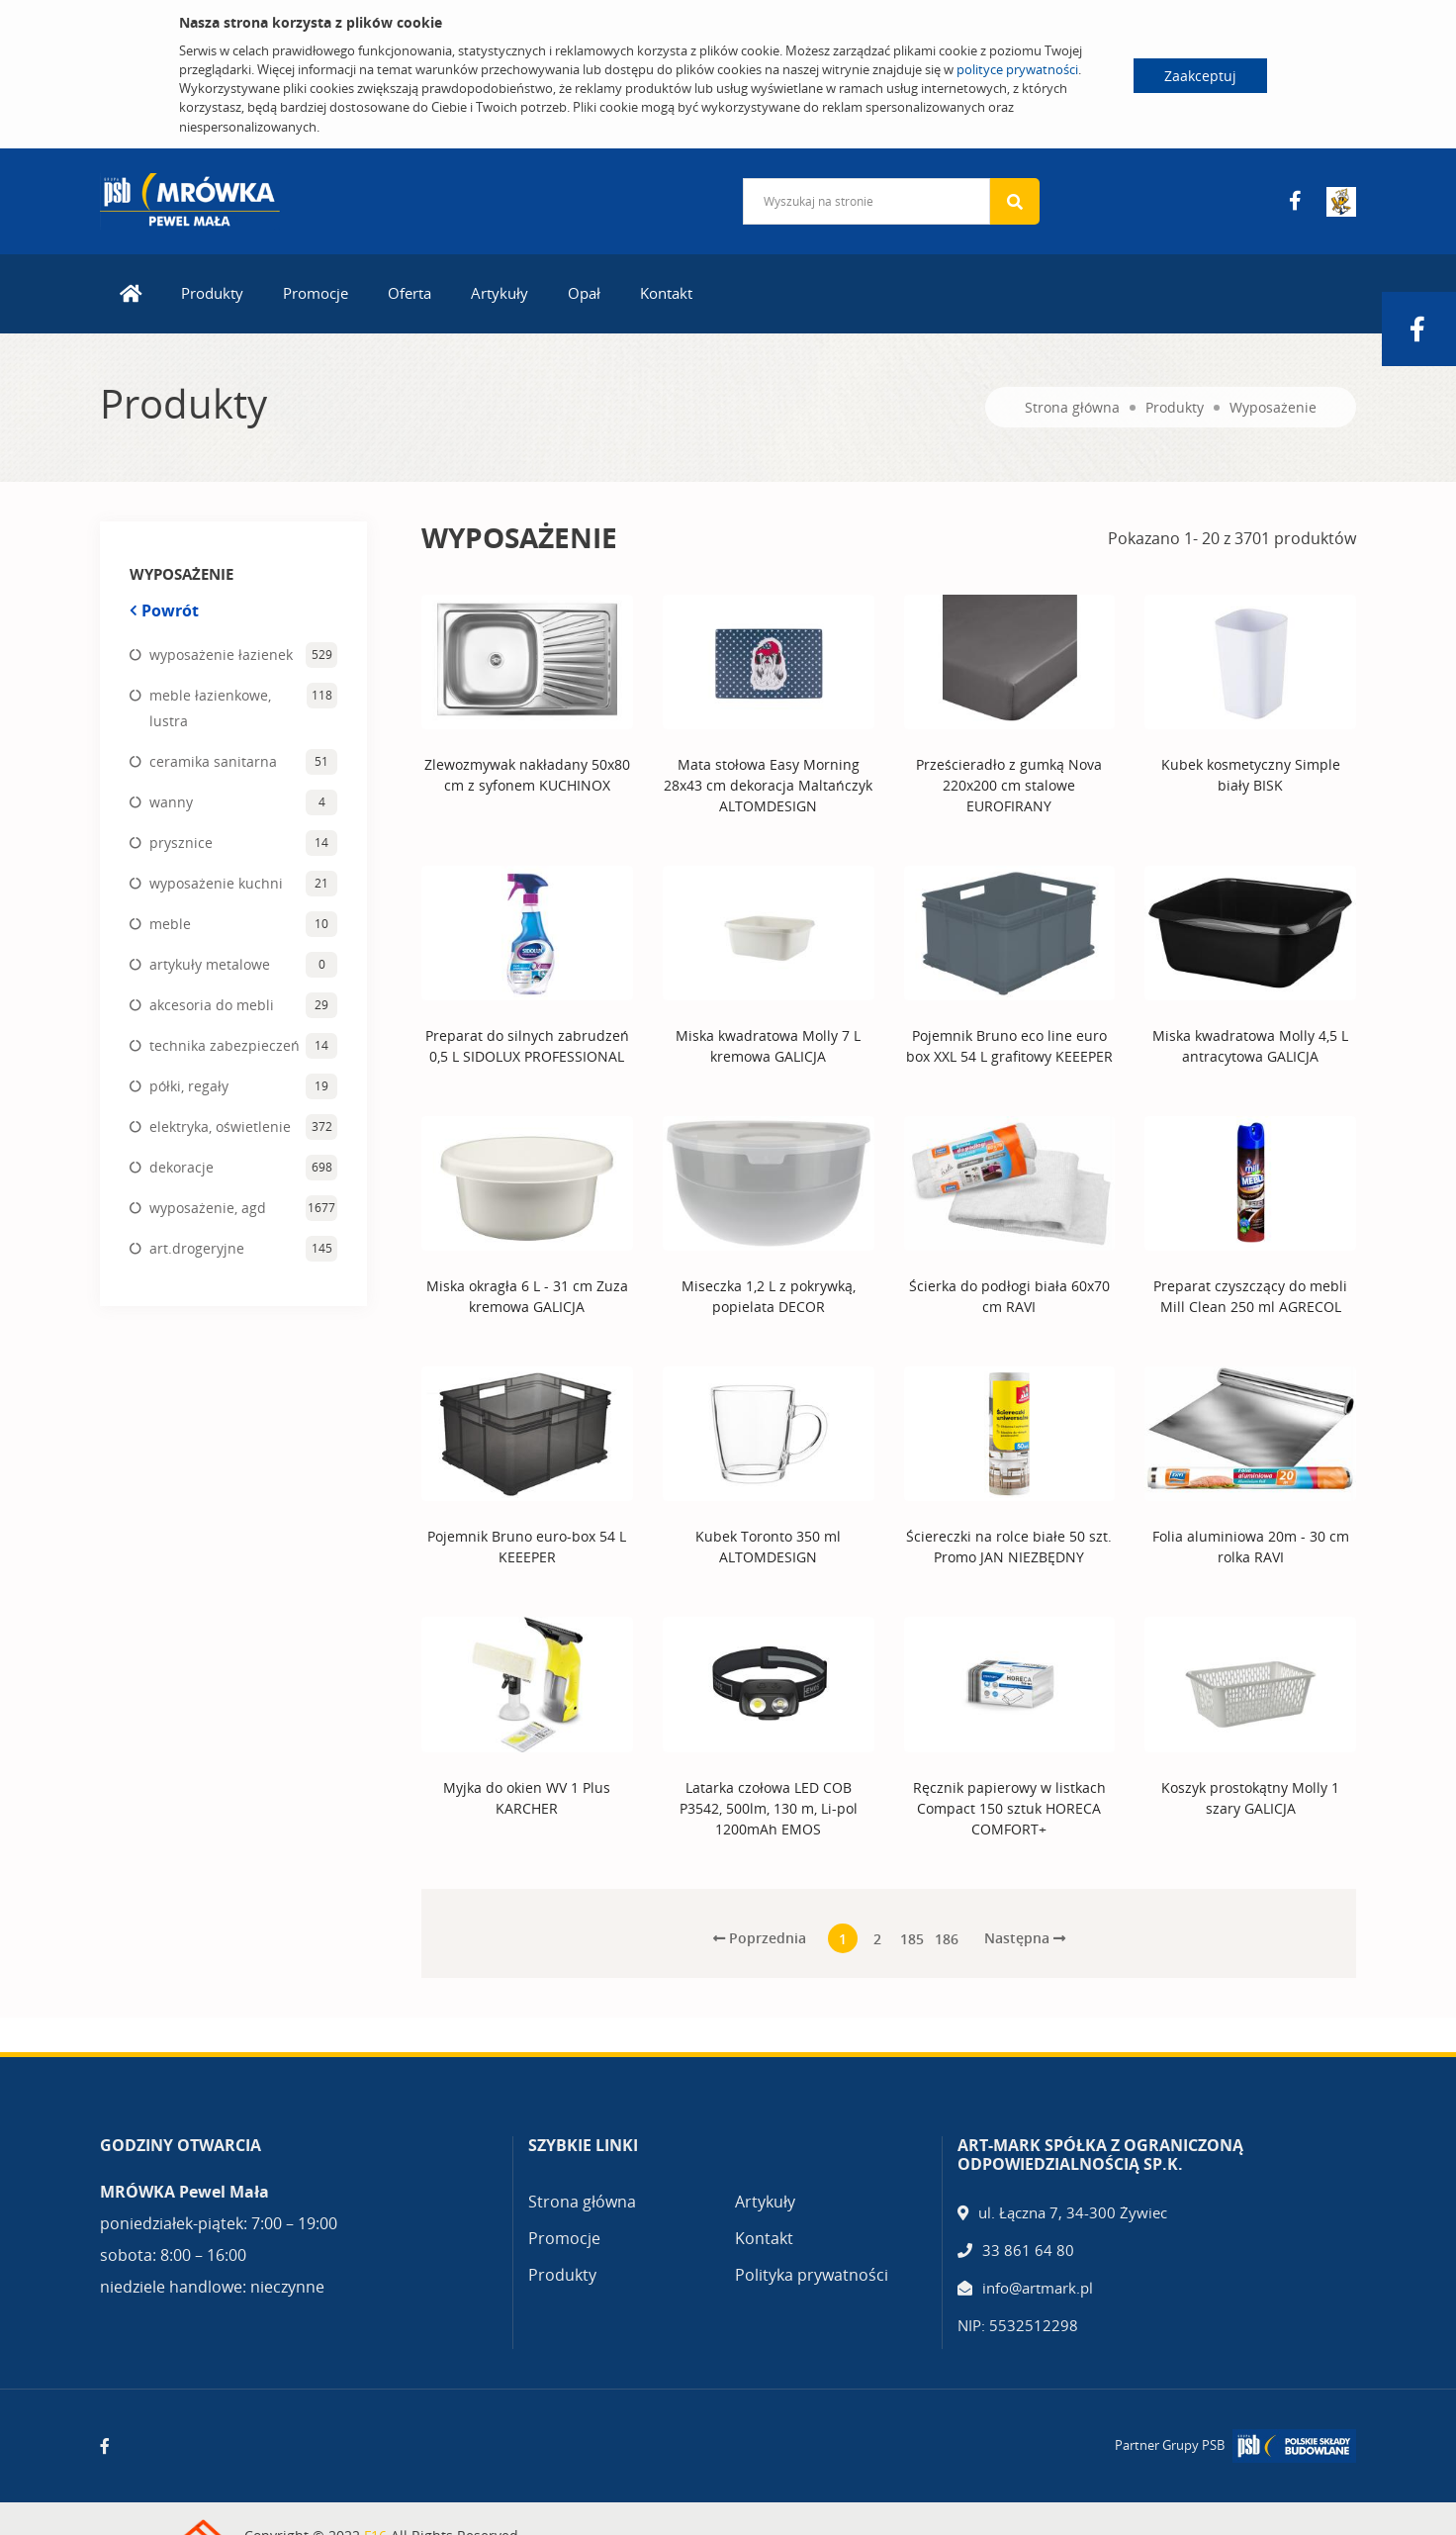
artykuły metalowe (209, 964)
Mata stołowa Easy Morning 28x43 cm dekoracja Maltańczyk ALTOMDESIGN (768, 785)
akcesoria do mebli (211, 1004)
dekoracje (181, 1167)
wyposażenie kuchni (216, 883)
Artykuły (499, 293)
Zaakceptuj (1200, 75)
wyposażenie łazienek (221, 654)
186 (946, 1938)
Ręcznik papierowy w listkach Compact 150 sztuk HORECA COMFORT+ (1009, 1808)
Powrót (164, 610)
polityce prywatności (1017, 69)
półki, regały (188, 1086)
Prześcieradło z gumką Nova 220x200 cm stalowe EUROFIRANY (1009, 785)
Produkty (212, 293)
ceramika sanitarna (213, 761)
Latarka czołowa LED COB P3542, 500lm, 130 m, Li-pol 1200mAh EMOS (769, 1808)
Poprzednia (759, 1937)
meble (170, 923)
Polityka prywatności (811, 2275)
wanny (171, 802)
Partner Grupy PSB (1170, 2445)
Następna (1024, 1937)
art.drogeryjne (196, 1248)
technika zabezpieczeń (224, 1045)
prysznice (181, 842)
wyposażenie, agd (207, 1207)
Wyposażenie (1273, 407)
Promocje (315, 293)
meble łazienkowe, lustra (210, 708)
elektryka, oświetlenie (220, 1126)
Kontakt (666, 293)
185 (912, 1938)
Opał (584, 293)
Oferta (409, 293)
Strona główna (1072, 407)
